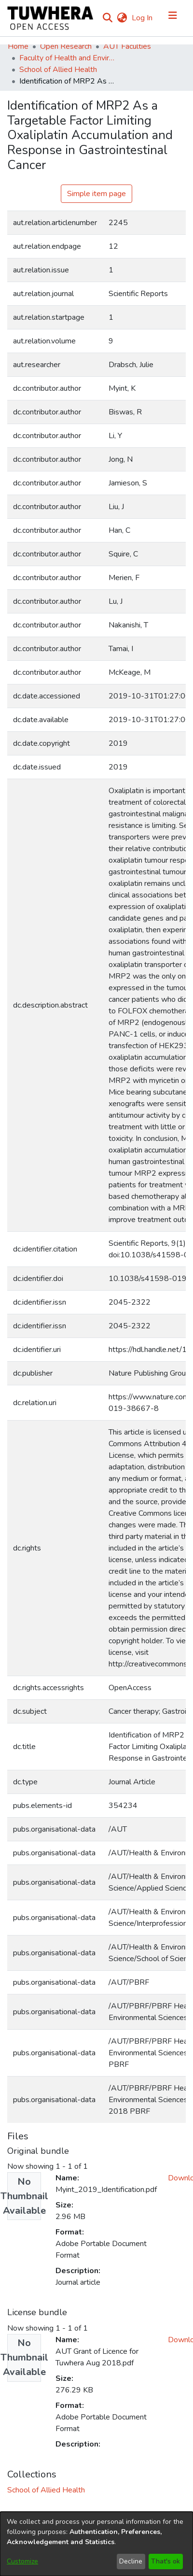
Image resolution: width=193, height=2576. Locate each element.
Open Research (66, 46)
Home (18, 46)
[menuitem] (122, 18)
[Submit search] (107, 18)
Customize (22, 2561)
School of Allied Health (58, 69)
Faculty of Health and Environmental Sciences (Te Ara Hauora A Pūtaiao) (67, 58)
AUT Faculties (127, 46)
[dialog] (96, 2544)
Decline (130, 2561)
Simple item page (96, 193)
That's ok (165, 2561)
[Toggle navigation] (173, 18)
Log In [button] (142, 18)
